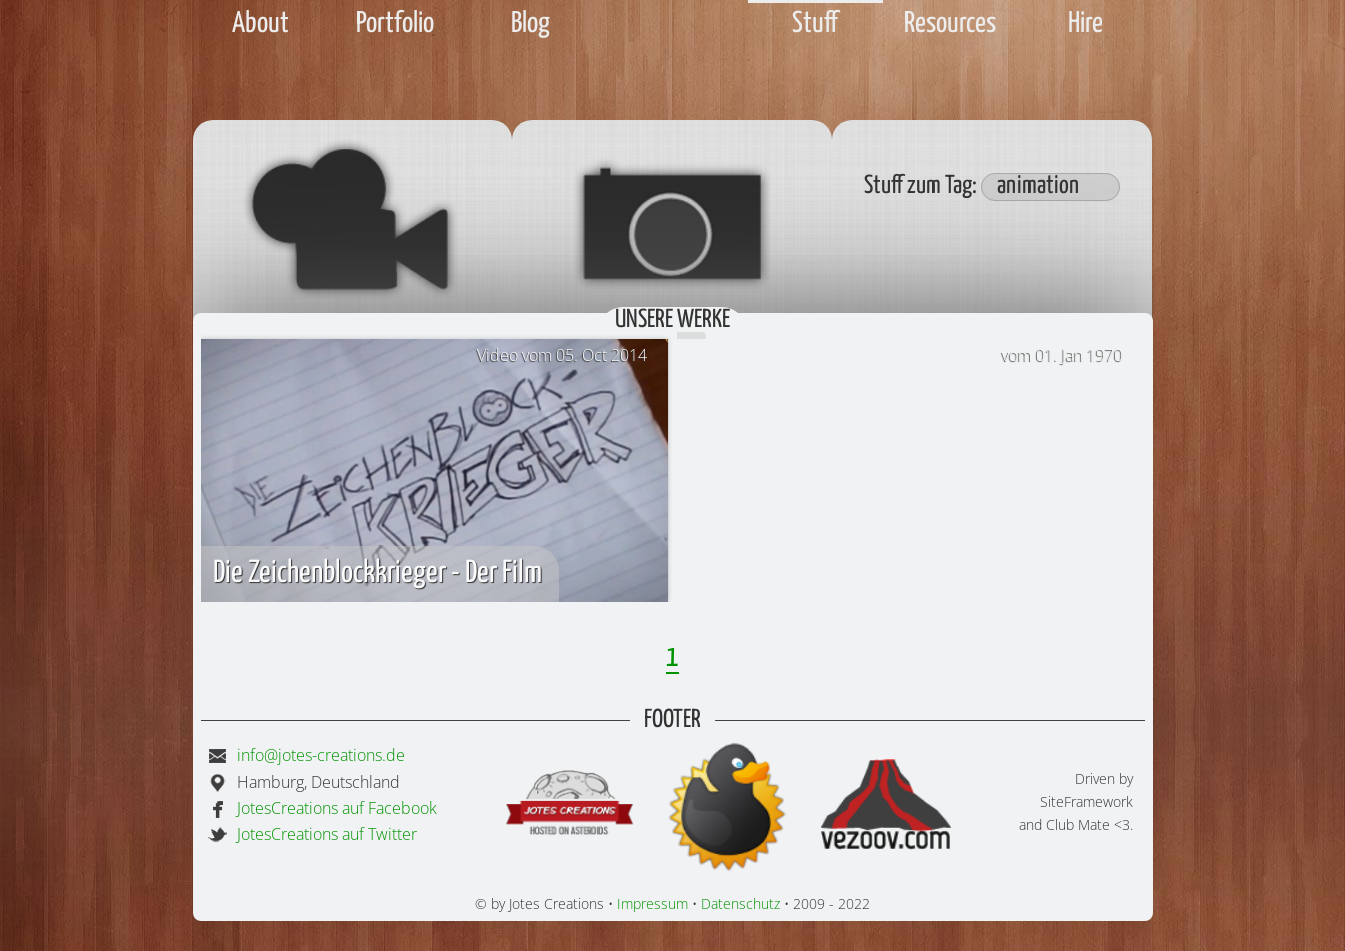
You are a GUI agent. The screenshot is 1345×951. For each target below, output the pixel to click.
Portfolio (395, 24)
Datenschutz (740, 903)
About (260, 24)
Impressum (652, 903)
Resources (950, 24)
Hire (1085, 24)
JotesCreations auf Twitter (327, 834)
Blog (530, 24)
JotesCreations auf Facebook (337, 808)
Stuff (815, 24)
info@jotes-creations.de (321, 755)
